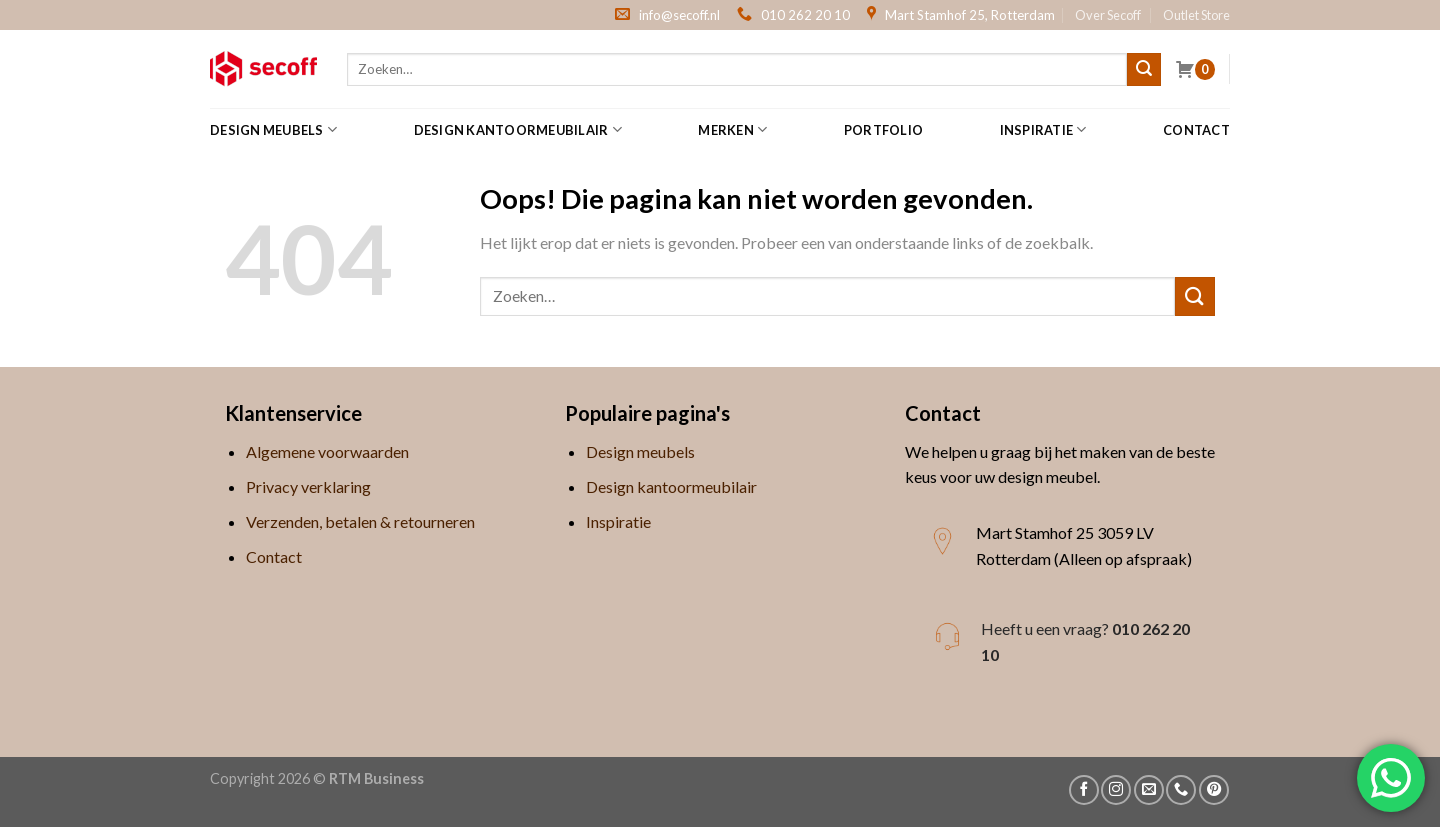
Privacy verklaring (308, 486)
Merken (732, 129)
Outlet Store (1196, 15)
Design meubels (273, 129)
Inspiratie (1043, 129)
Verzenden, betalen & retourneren (360, 521)
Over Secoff (1108, 15)
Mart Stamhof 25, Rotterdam (970, 15)
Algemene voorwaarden (327, 451)
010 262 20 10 (805, 15)
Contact (1196, 130)
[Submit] (1144, 70)
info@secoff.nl (679, 15)
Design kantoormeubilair (518, 129)
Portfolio (883, 130)
